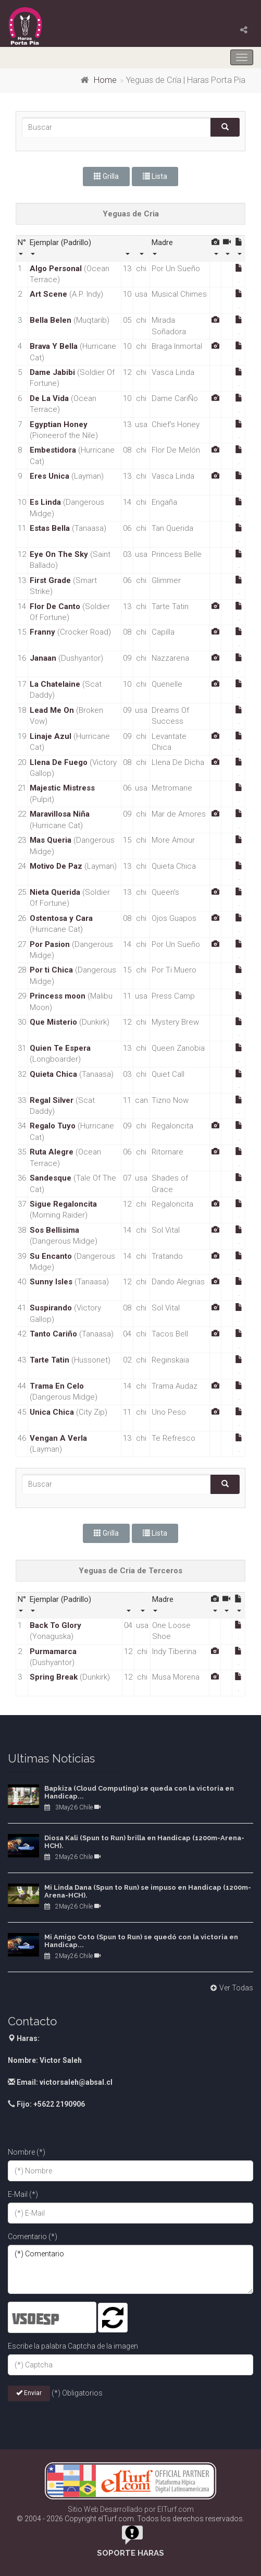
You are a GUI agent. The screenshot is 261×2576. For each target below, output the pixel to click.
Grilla (106, 176)
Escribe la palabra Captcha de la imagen (73, 2346)
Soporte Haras (130, 2553)
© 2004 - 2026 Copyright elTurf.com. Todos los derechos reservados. (130, 2518)
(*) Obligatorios (77, 2393)
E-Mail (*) (23, 2194)
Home (105, 80)
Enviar (29, 2393)
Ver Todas (230, 1988)
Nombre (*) (26, 2152)
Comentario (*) (32, 2236)
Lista (155, 176)
